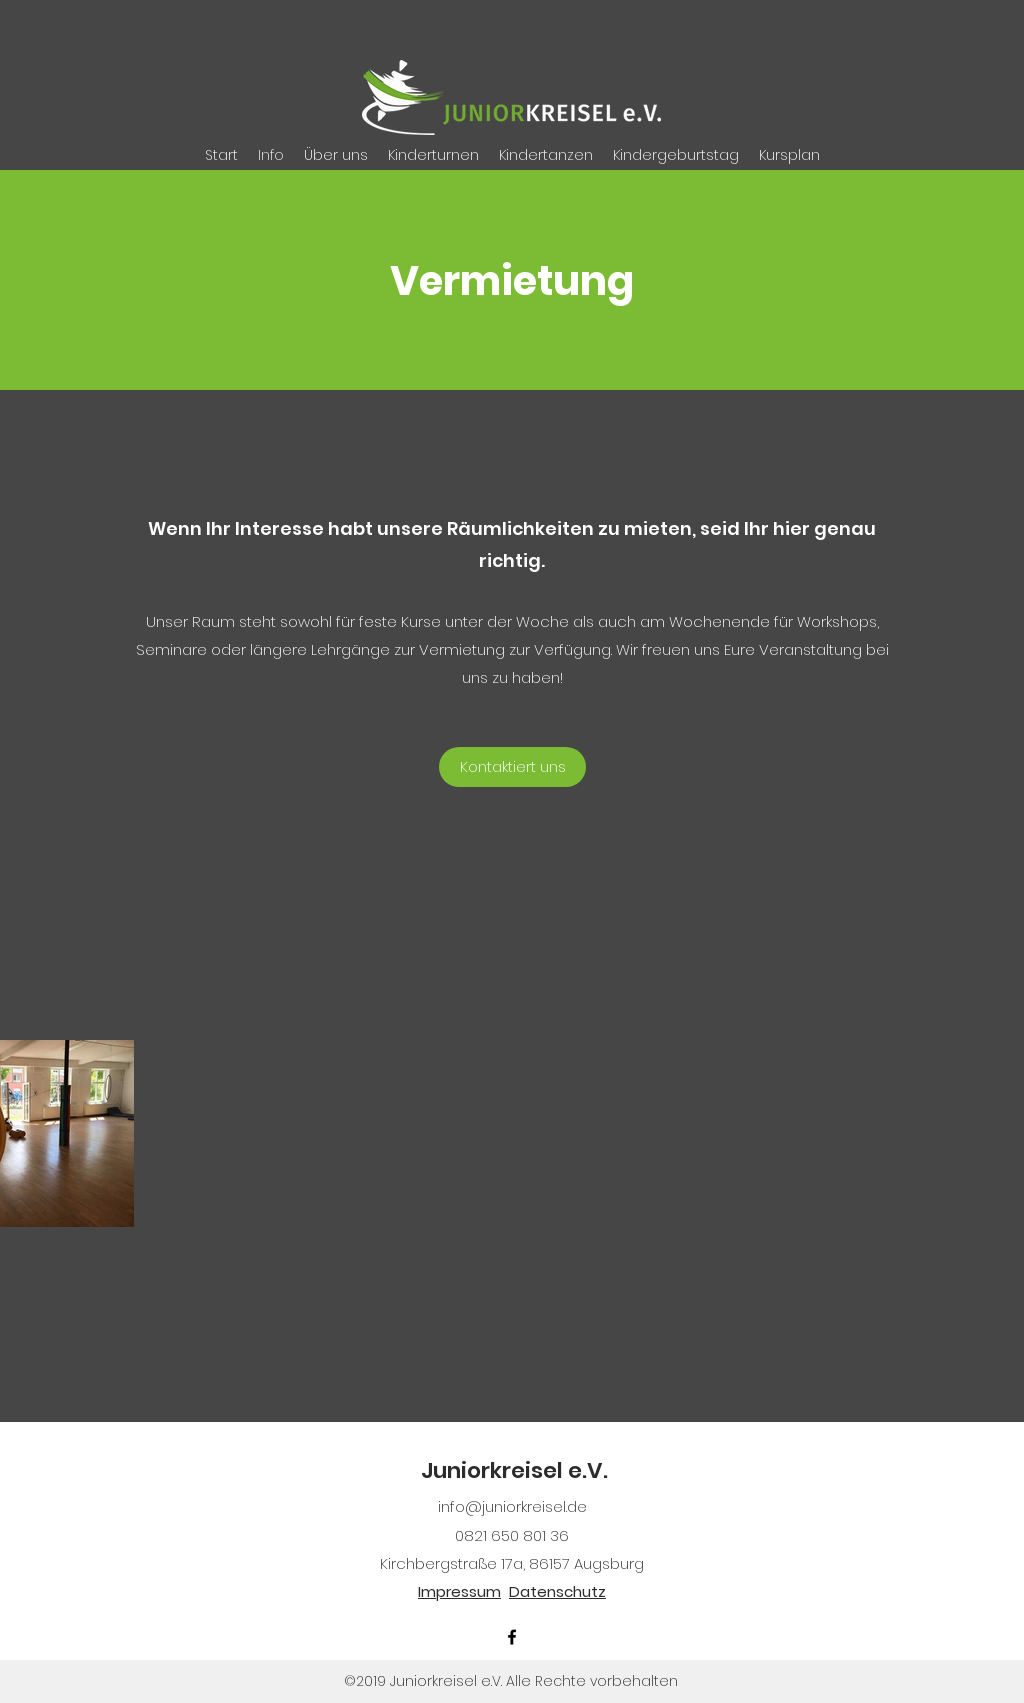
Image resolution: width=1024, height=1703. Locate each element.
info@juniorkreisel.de (512, 1506)
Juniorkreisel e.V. (514, 1470)
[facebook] (512, 1637)
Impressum (459, 1591)
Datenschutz (557, 1591)
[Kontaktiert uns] (512, 767)
